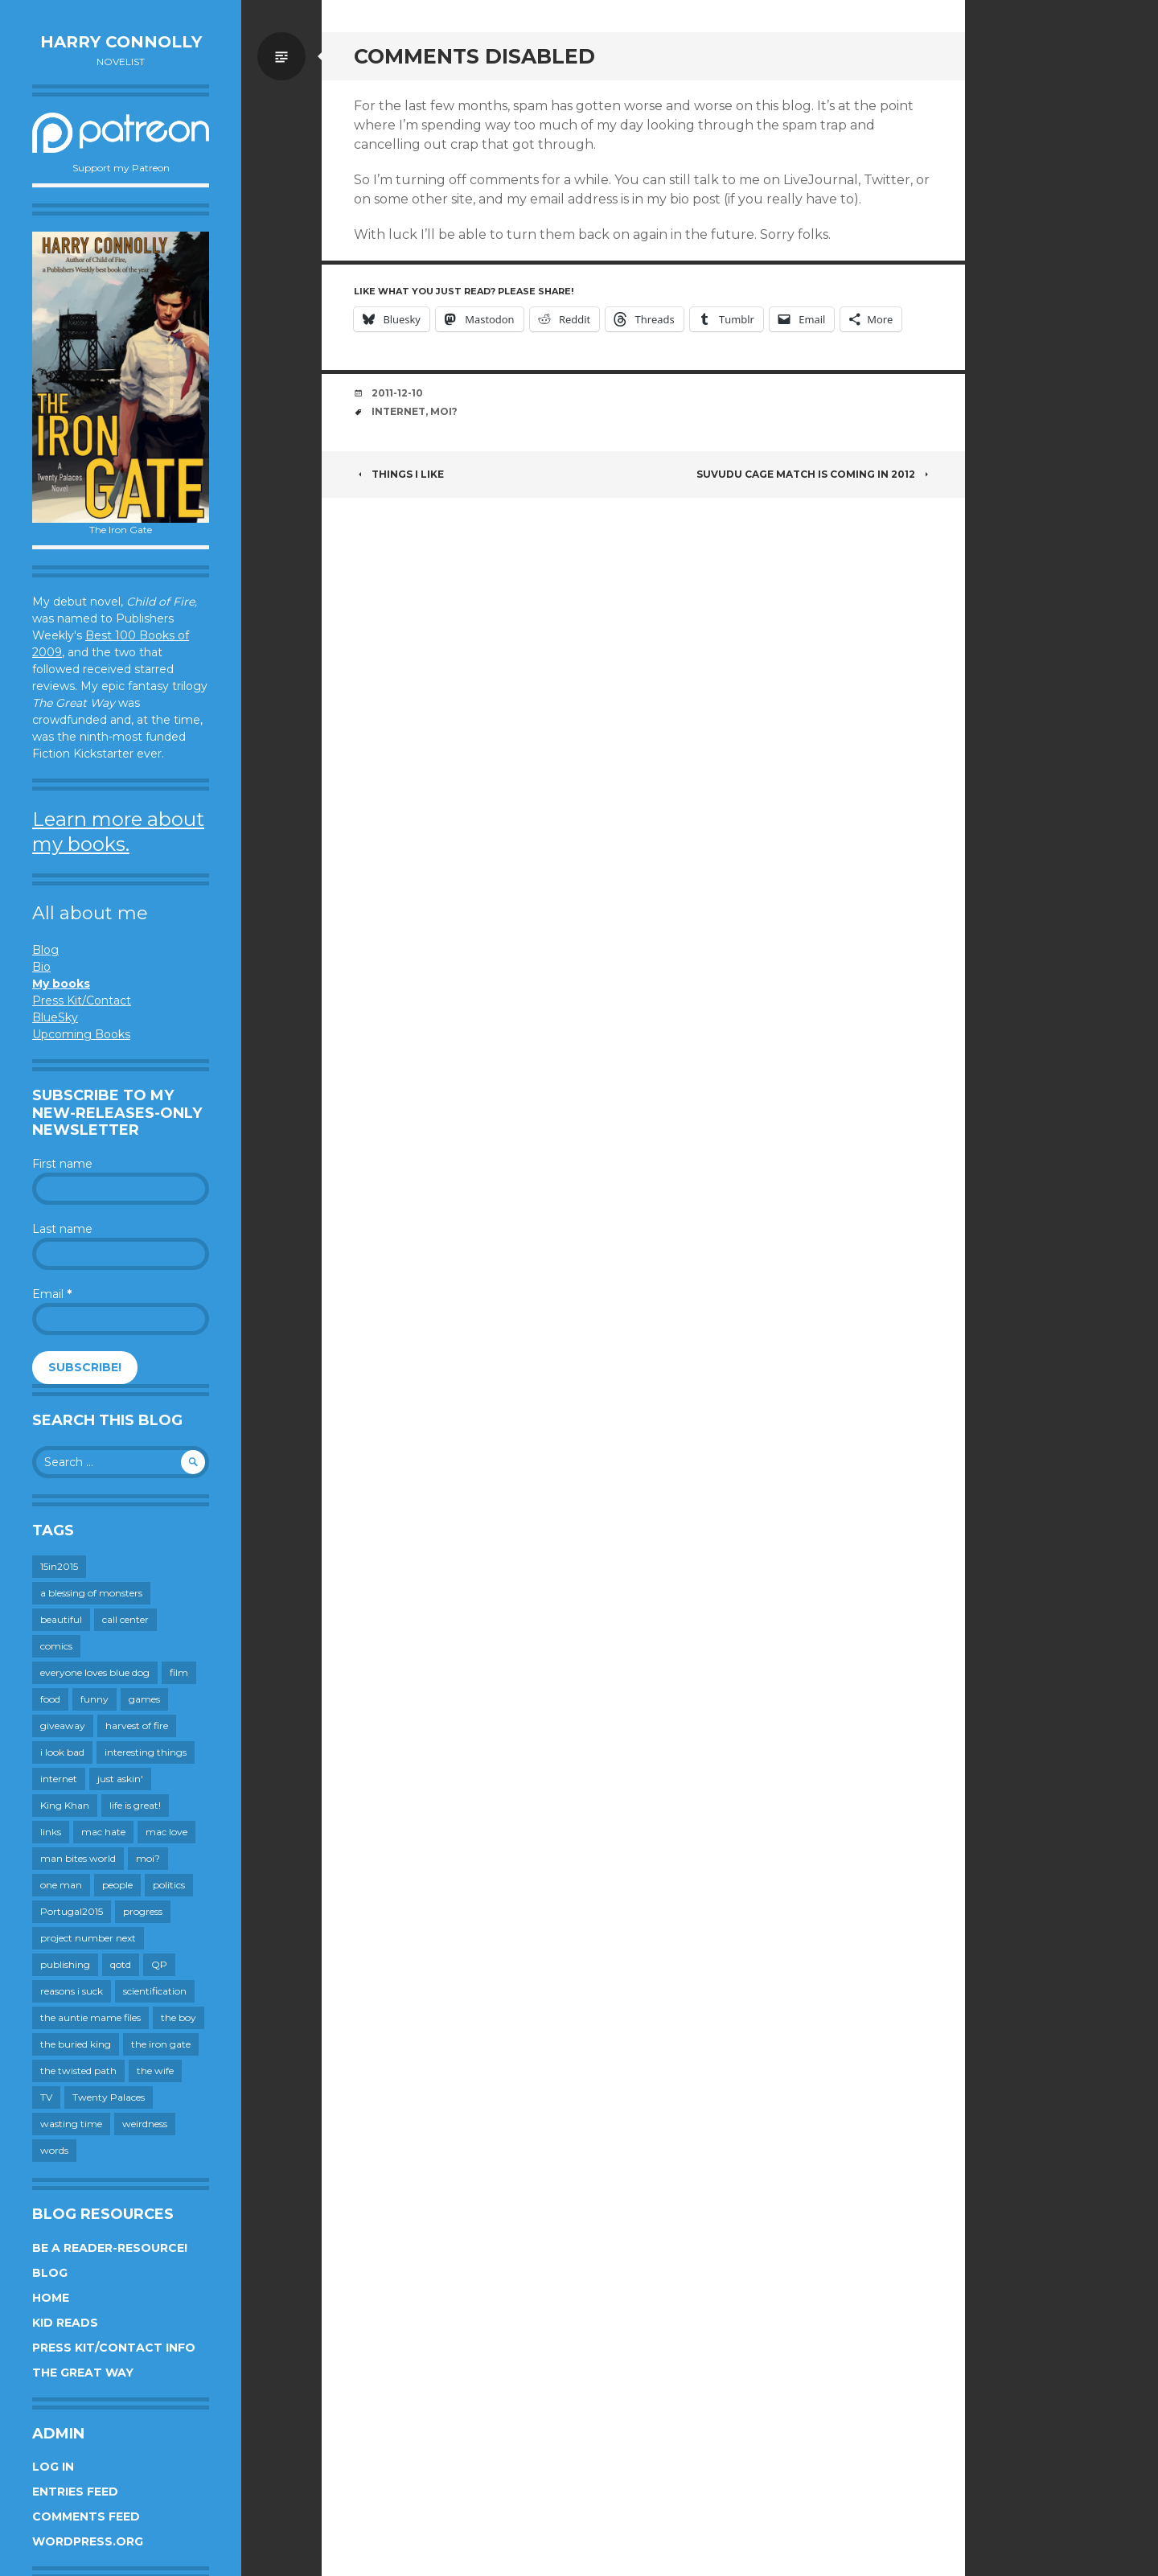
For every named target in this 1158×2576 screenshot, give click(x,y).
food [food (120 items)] (50, 1699)
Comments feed (86, 2516)
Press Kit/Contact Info (113, 2347)
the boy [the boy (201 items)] (178, 2017)
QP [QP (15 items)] (159, 1964)
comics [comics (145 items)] (56, 1646)
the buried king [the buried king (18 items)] (75, 2044)
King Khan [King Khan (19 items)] (64, 1805)
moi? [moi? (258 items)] (148, 1858)
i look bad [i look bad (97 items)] (62, 1752)
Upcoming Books (81, 1034)
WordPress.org (87, 2541)
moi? (444, 411)
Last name (62, 1229)
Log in (53, 2466)
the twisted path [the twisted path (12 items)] (78, 2070)
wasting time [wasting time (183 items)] (71, 2124)
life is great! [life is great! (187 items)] (135, 1805)
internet (398, 411)
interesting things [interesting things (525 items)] (146, 1752)
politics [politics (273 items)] (169, 1885)
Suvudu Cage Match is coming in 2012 (814, 474)
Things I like (399, 474)
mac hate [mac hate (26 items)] (103, 1832)
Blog (45, 950)
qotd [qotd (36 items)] (120, 1964)
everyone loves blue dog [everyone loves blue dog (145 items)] (95, 1672)
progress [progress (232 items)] (142, 1911)
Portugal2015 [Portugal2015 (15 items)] (71, 1911)
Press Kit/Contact (81, 1000)
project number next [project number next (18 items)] (88, 1938)
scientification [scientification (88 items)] (155, 1991)
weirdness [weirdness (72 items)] (144, 2124)
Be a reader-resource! (109, 2248)
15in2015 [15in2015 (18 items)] (59, 1566)
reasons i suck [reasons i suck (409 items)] (71, 1991)
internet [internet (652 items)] (58, 1779)
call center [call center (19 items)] (125, 1619)
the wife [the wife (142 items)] (155, 2070)
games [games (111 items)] (144, 1699)
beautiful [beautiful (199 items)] (61, 1619)
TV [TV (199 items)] (46, 2097)
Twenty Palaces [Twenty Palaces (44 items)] (108, 2097)
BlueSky (55, 1017)
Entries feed (75, 2491)
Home (50, 2297)
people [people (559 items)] (117, 1885)
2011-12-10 (397, 393)
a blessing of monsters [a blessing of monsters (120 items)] (91, 1593)
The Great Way (82, 2372)
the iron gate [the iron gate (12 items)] (161, 2044)
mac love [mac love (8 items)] (166, 1832)
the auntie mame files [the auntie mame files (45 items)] (90, 2017)
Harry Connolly (121, 41)
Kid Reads (65, 2322)
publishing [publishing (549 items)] (65, 1964)
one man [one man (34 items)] (61, 1885)
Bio (41, 966)
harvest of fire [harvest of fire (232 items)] (136, 1725)
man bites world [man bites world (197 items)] (78, 1858)
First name (62, 1164)
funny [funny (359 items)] (94, 1699)
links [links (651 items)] (50, 1832)
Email (52, 1294)
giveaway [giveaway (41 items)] (62, 1725)
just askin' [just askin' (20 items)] (120, 1779)
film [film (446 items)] (179, 1672)
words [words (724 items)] (54, 2150)
